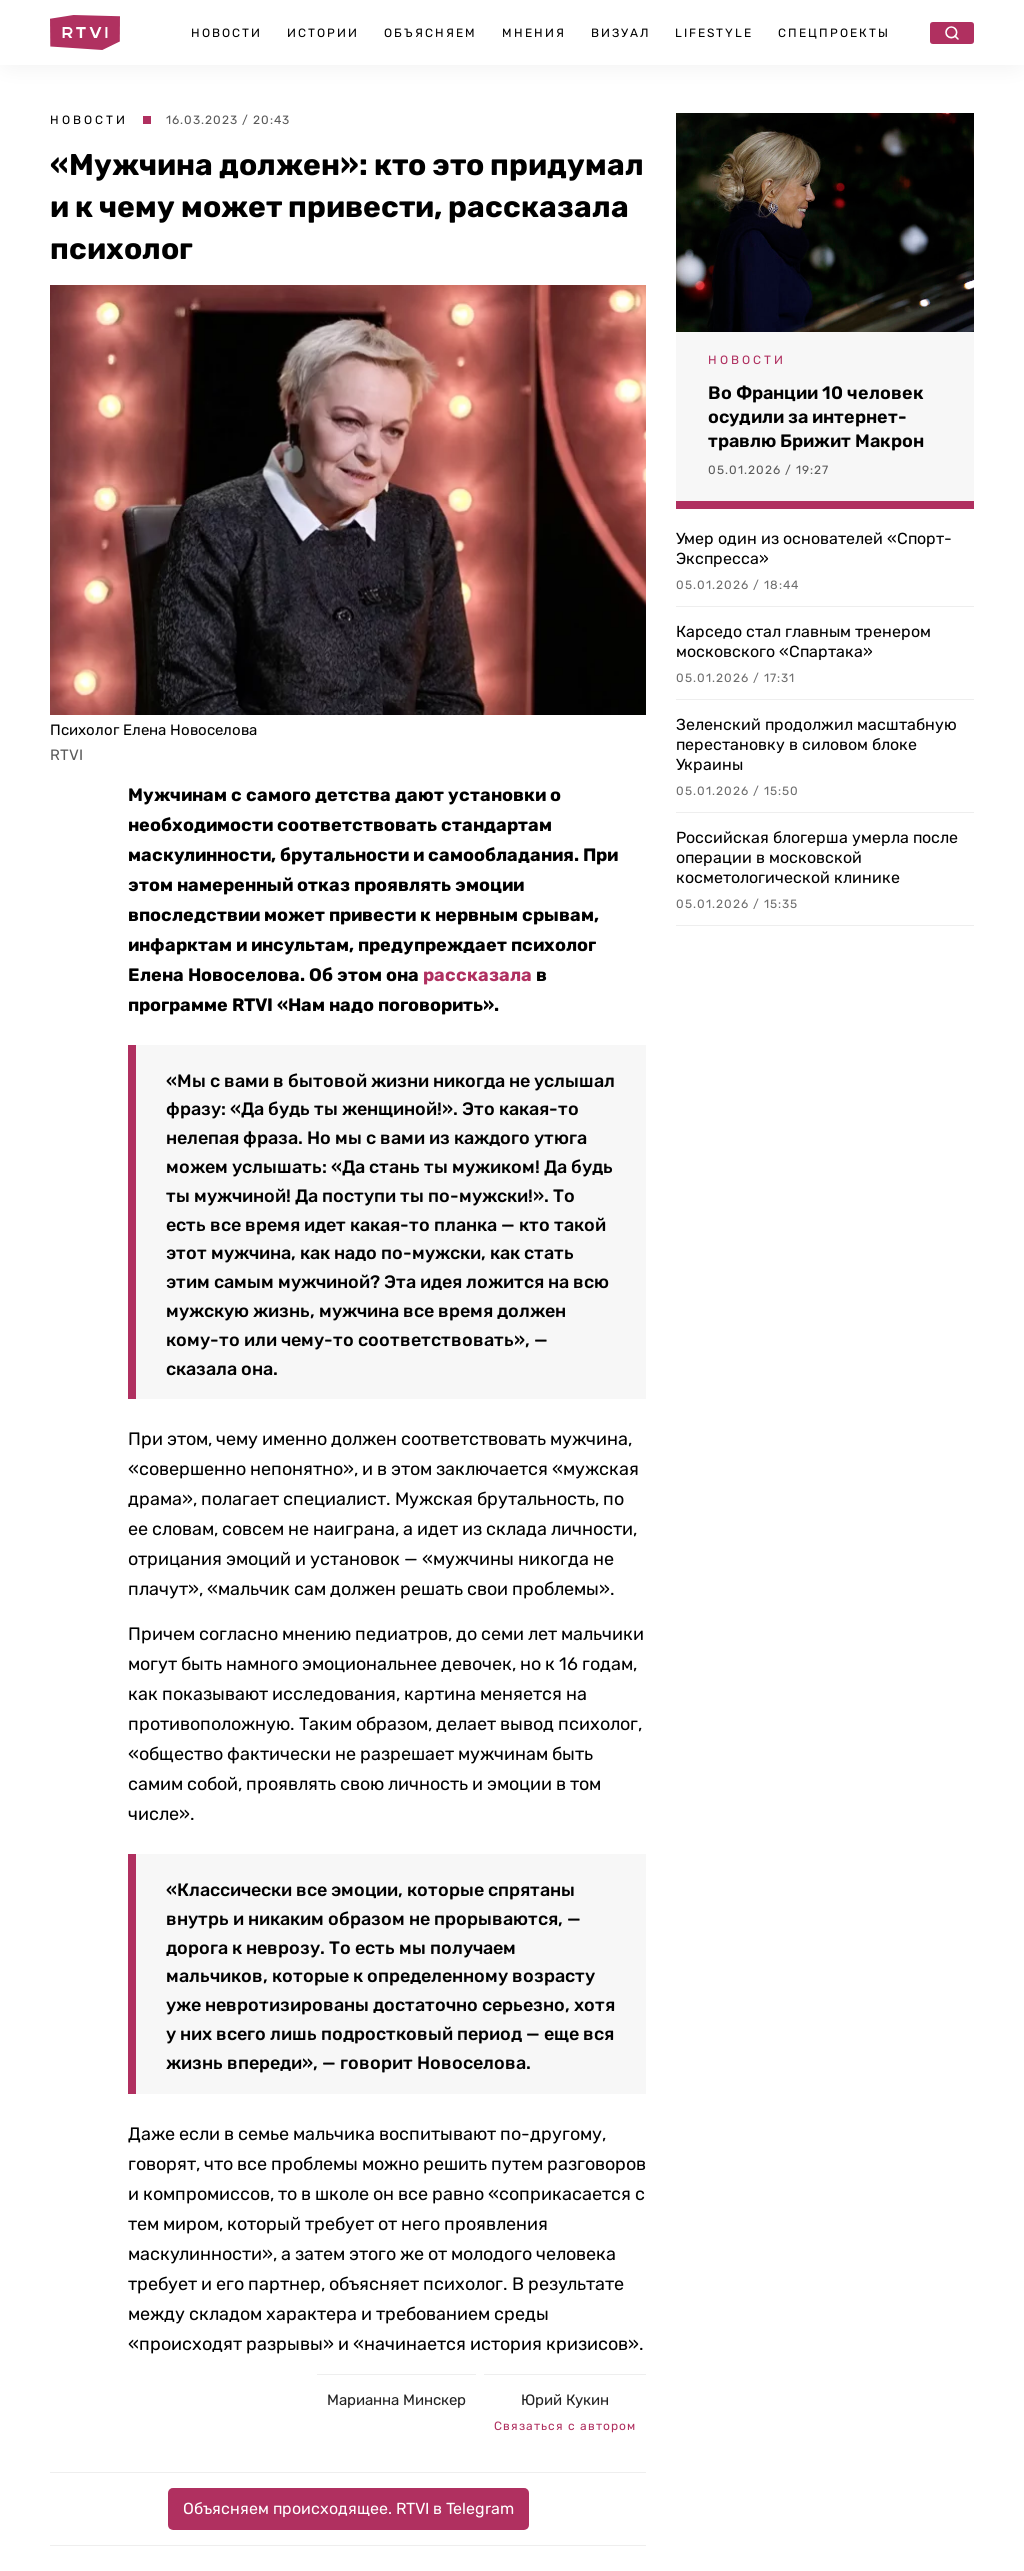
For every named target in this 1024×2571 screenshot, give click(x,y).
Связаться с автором (565, 2426)
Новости (226, 33)
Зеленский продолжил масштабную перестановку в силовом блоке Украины (816, 744)
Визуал (620, 33)
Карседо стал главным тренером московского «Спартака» (803, 641)
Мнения (534, 33)
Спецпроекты (834, 33)
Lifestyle (714, 33)
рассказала (477, 975)
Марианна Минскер (396, 2400)
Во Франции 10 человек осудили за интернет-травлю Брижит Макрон (816, 417)
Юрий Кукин (565, 2400)
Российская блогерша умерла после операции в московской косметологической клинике (817, 857)
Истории (323, 33)
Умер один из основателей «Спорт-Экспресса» (814, 548)
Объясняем (430, 33)
